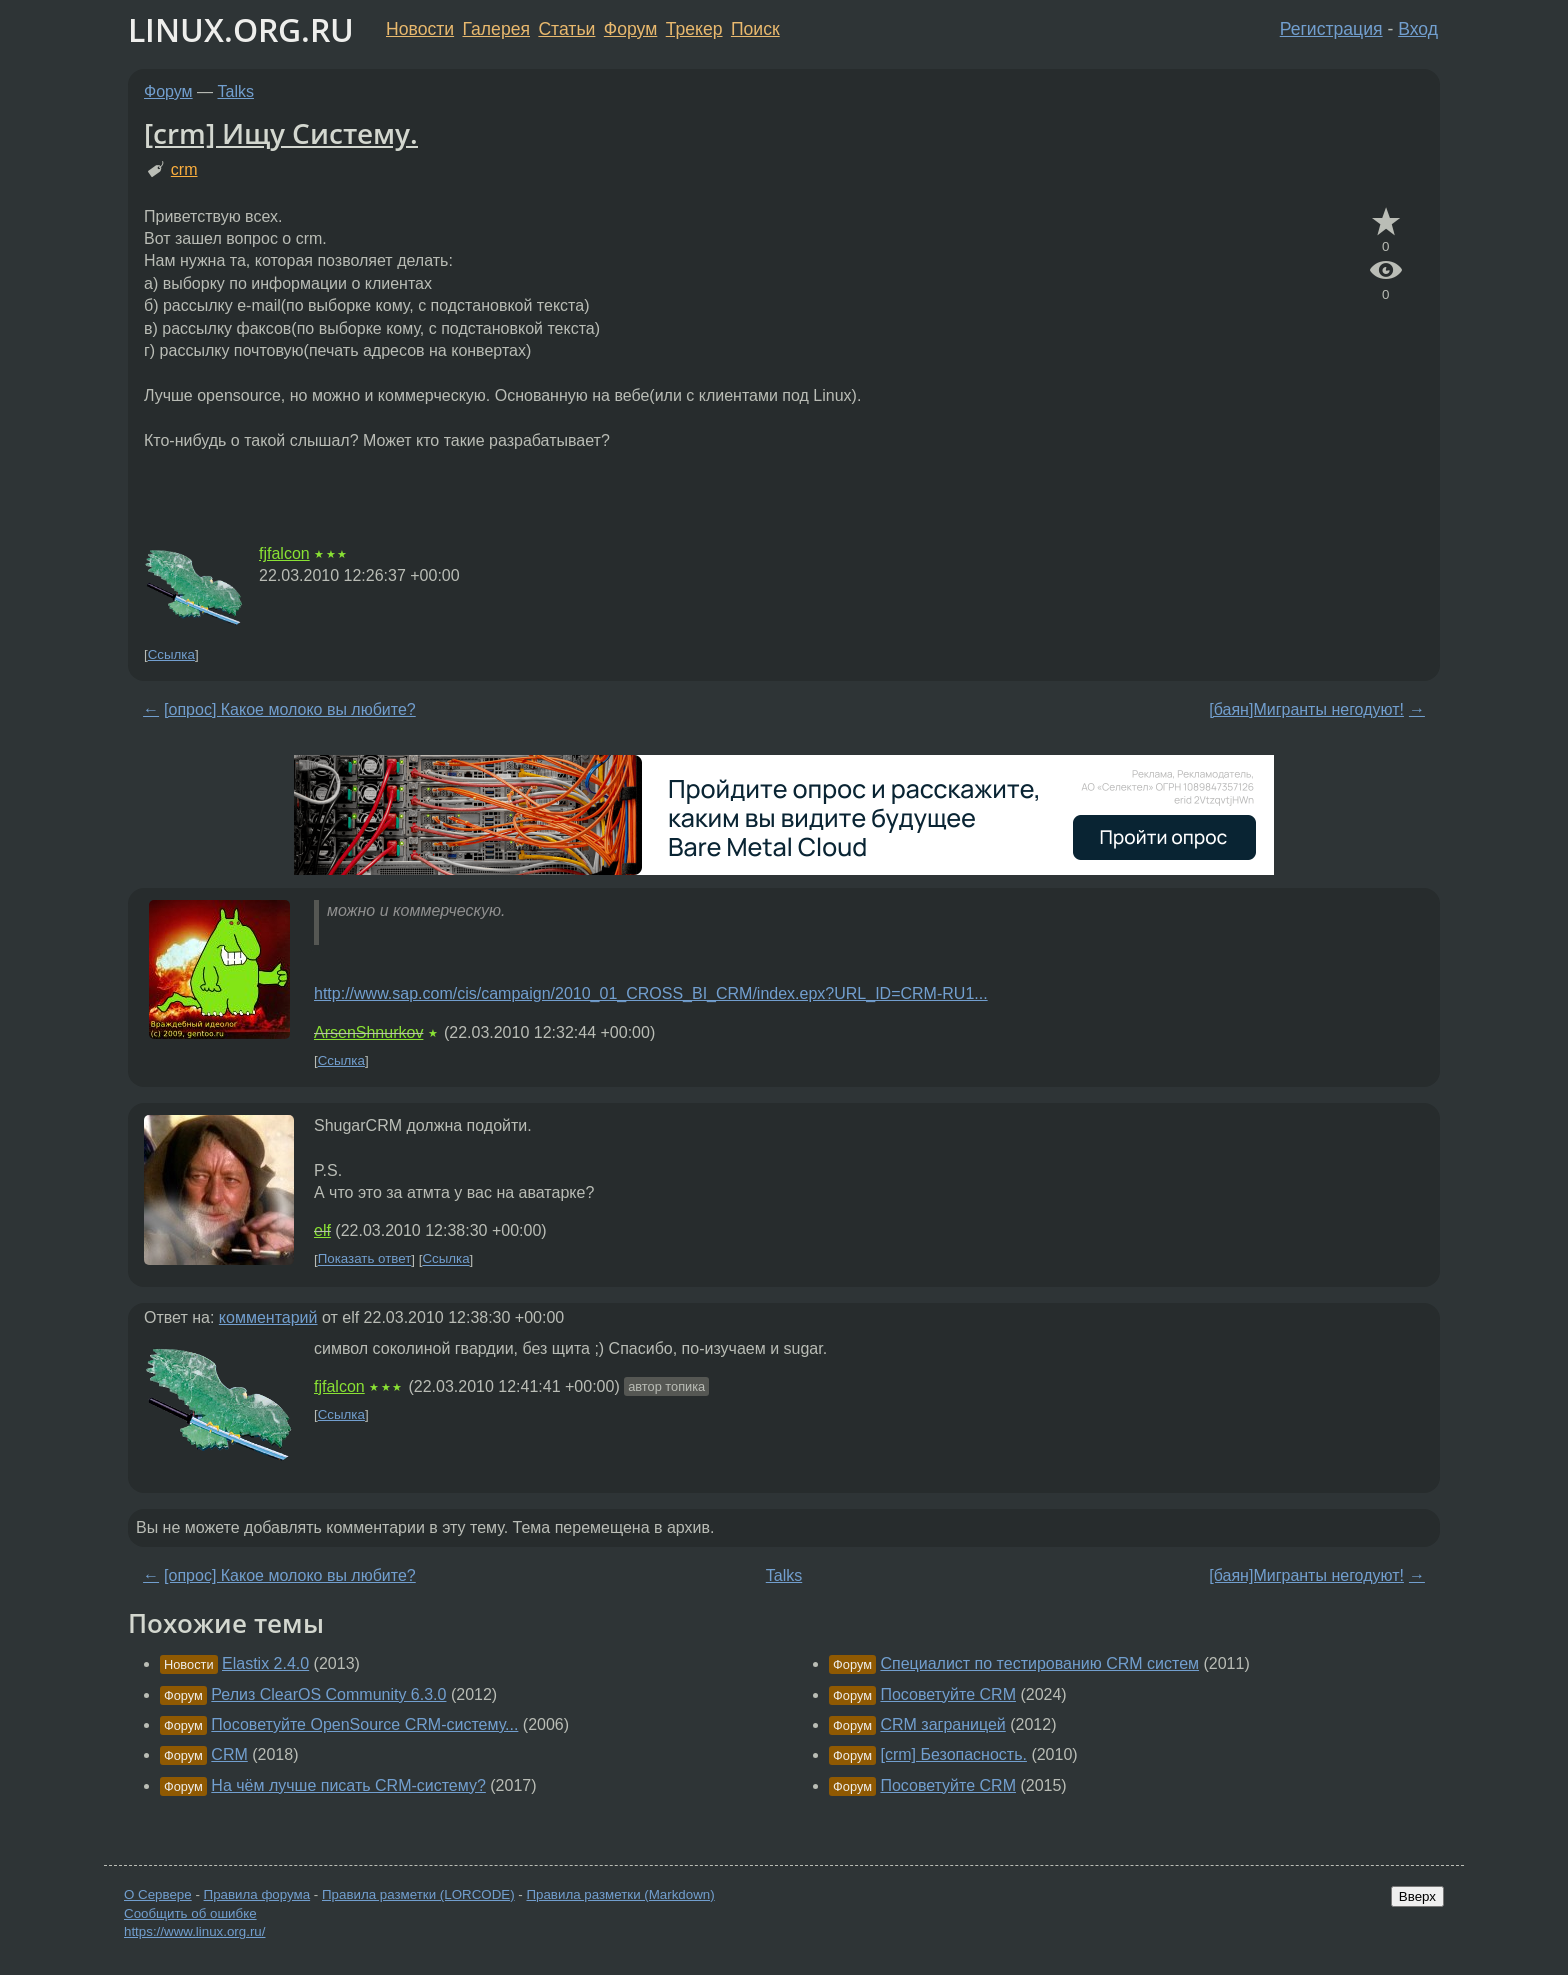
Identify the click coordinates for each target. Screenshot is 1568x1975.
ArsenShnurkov (368, 1032)
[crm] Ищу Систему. (281, 133)
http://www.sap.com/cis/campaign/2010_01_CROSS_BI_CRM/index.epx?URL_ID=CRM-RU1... (651, 993)
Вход (1418, 29)
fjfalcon (284, 553)
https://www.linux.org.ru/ (194, 1931)
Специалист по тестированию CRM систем (1039, 1663)
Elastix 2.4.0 (265, 1663)
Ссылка (171, 654)
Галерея (496, 29)
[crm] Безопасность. (953, 1754)
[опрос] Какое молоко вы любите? (290, 709)
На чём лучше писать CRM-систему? (348, 1785)
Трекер (694, 29)
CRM (229, 1754)
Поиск (755, 29)
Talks (236, 91)
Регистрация (1331, 29)
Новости (420, 29)
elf (322, 1230)
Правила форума (257, 1894)
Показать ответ (365, 1259)
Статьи (566, 29)
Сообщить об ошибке (190, 1913)
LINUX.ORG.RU (241, 29)
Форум (630, 29)
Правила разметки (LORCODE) (418, 1894)
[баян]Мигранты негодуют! (1306, 709)
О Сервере (158, 1894)
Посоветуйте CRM (948, 1694)
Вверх (1417, 1896)
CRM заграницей (942, 1724)
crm (184, 169)
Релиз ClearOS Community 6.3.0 (328, 1694)
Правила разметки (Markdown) (620, 1894)
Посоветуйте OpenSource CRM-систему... (364, 1724)
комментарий (268, 1317)
